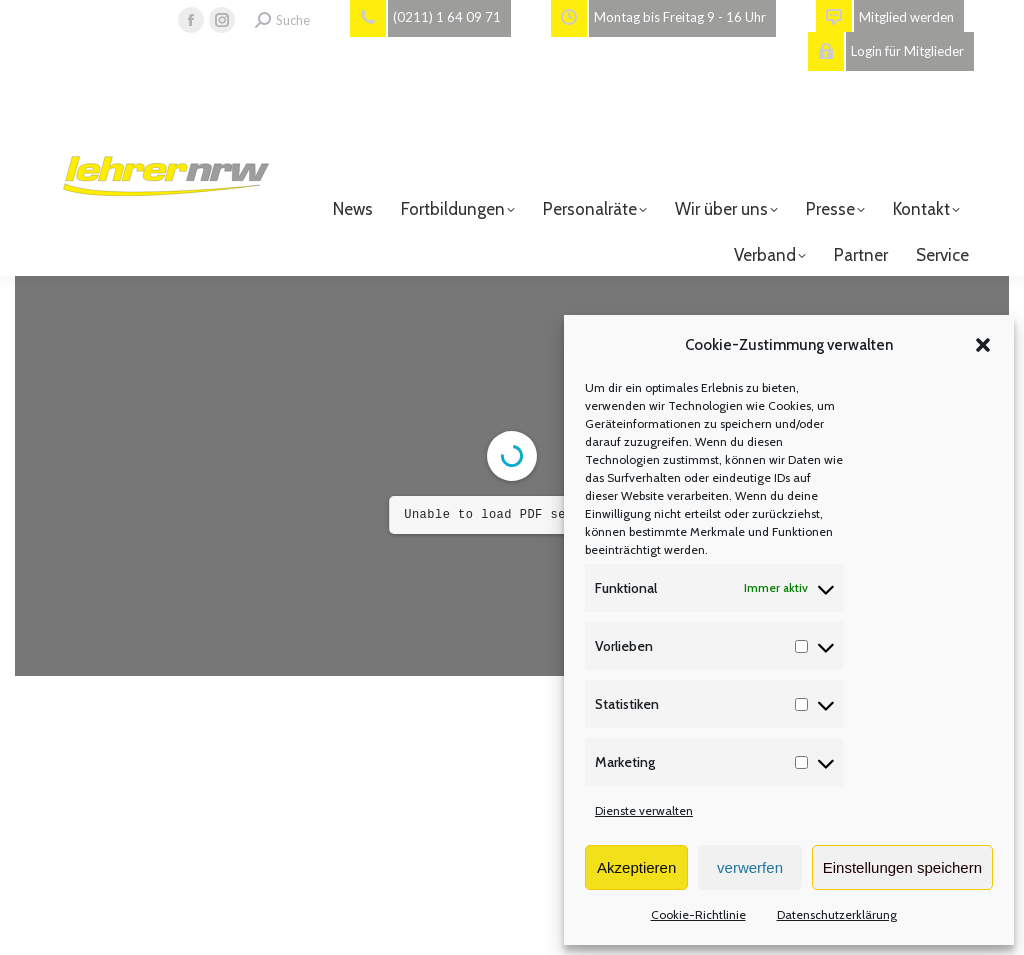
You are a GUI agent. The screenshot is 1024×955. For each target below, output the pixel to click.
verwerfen (750, 867)
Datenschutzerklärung (837, 914)
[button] (983, 345)
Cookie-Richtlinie (698, 914)
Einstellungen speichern (902, 867)
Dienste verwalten (644, 810)
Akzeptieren (636, 867)
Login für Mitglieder (886, 51)
